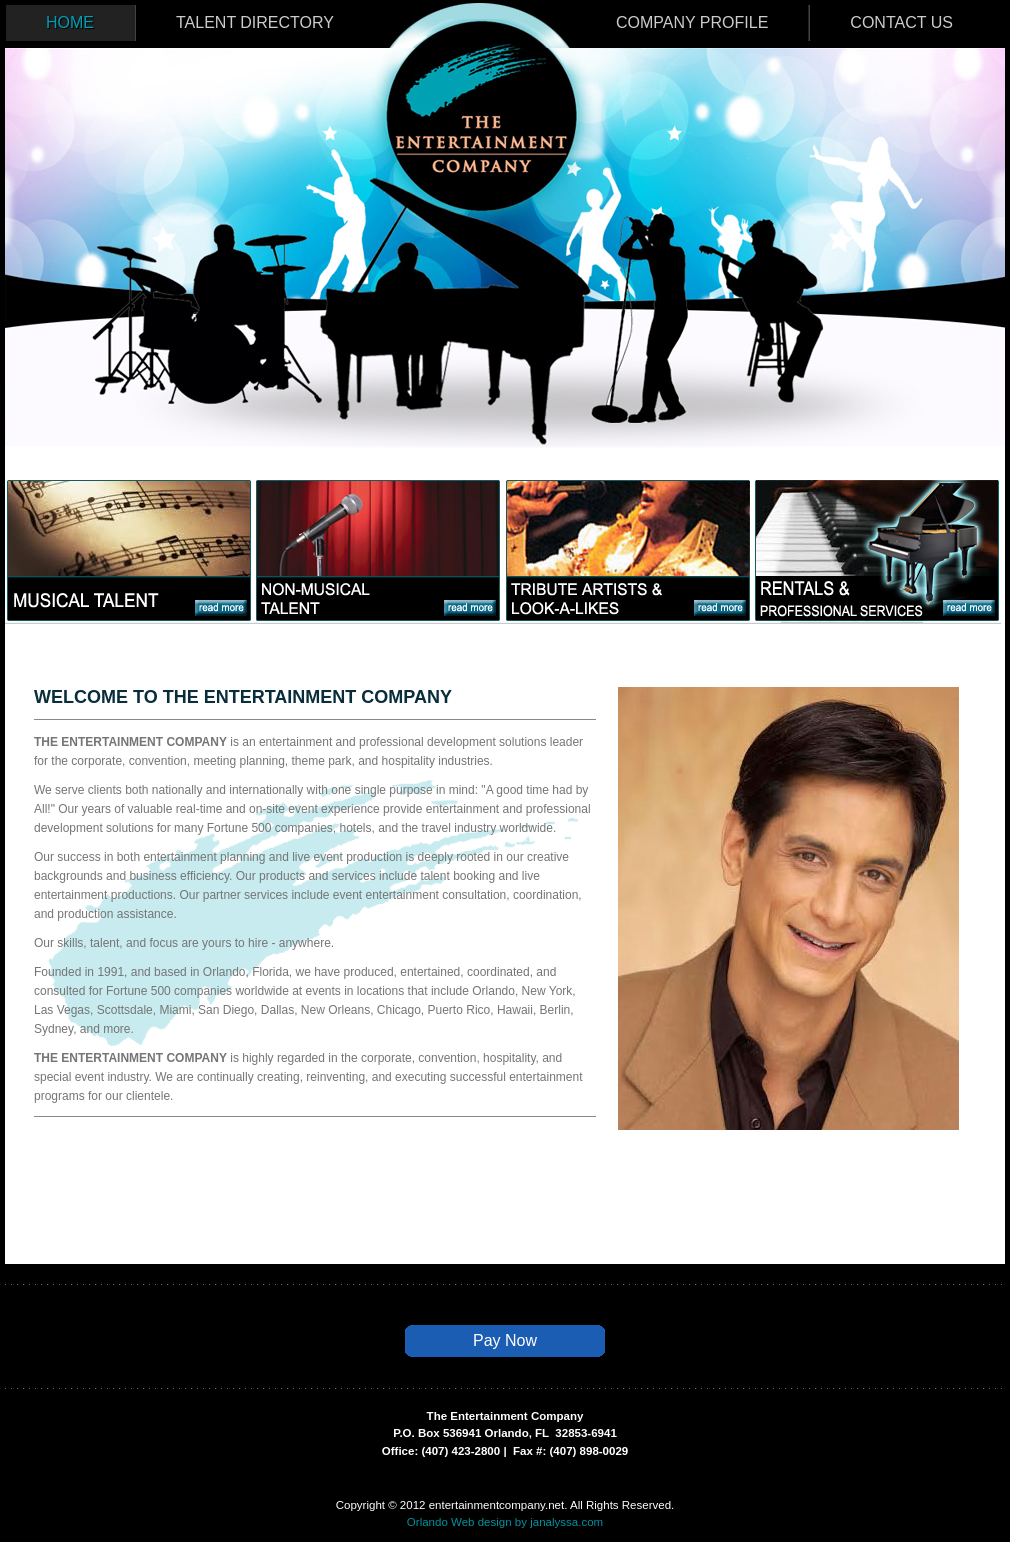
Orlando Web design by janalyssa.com (505, 1522)
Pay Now (505, 1340)
